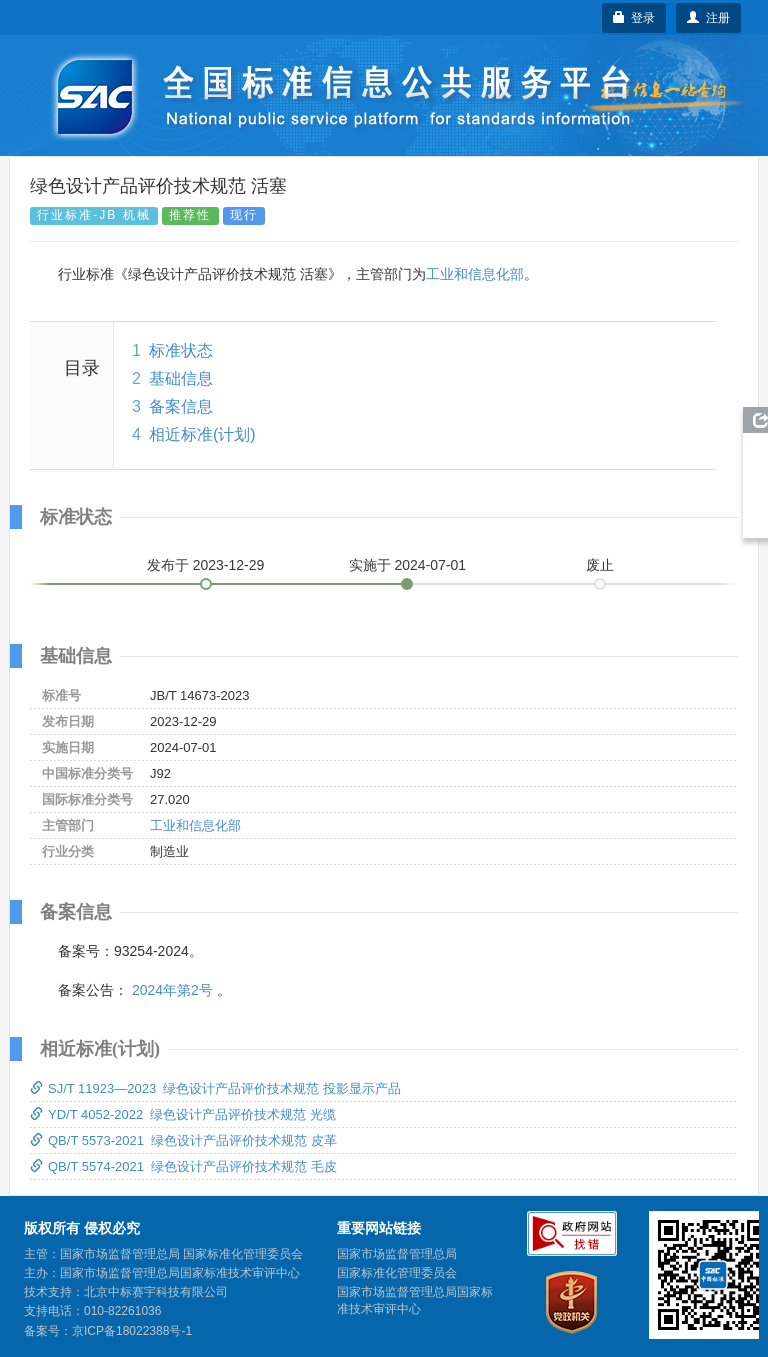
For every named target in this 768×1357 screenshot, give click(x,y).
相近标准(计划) (202, 434)
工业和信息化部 (475, 274)
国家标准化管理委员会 (397, 1273)
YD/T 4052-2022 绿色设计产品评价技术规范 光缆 (183, 1114)
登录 (634, 18)
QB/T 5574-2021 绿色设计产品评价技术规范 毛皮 (183, 1166)
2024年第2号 (172, 990)
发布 (206, 565)
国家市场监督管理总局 (397, 1254)
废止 (600, 565)
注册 (708, 18)
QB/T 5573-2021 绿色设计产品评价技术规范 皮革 (183, 1140)
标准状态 (181, 350)
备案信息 (181, 406)
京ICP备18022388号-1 (132, 1331)
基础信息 (181, 378)
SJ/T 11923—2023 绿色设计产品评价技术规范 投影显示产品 (215, 1088)
